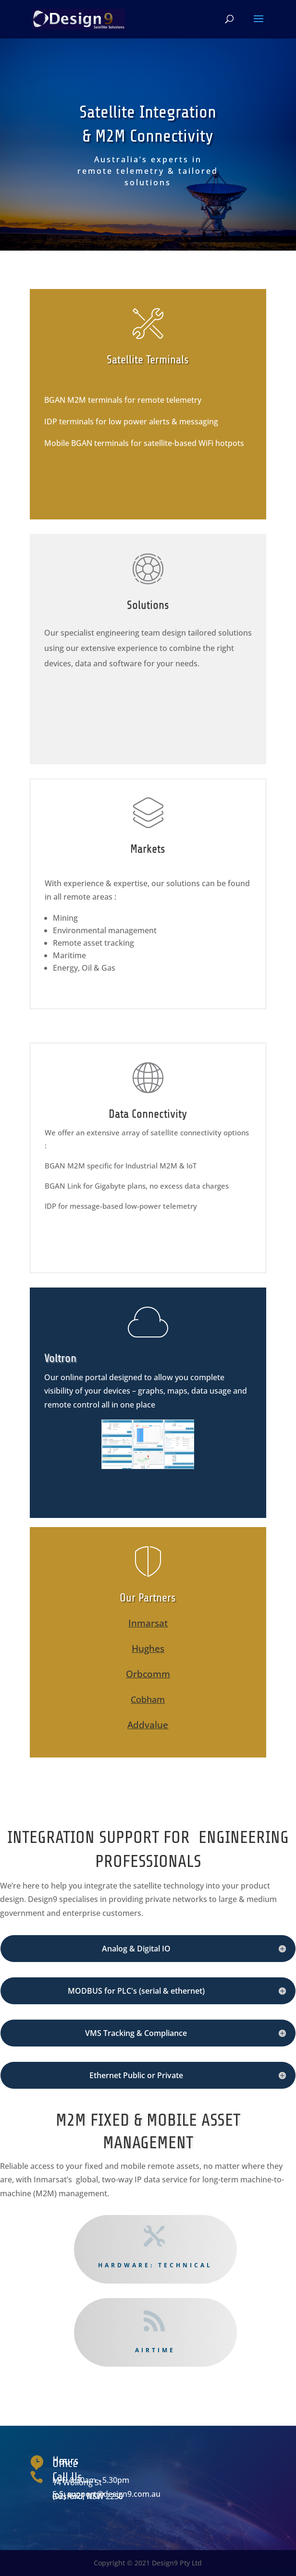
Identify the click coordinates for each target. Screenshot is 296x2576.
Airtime (155, 2350)
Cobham (148, 1699)
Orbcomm (148, 1674)
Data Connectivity (148, 1113)
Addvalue (147, 1725)
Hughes (148, 1648)
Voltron (60, 1358)
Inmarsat (148, 1623)
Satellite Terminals (148, 359)
